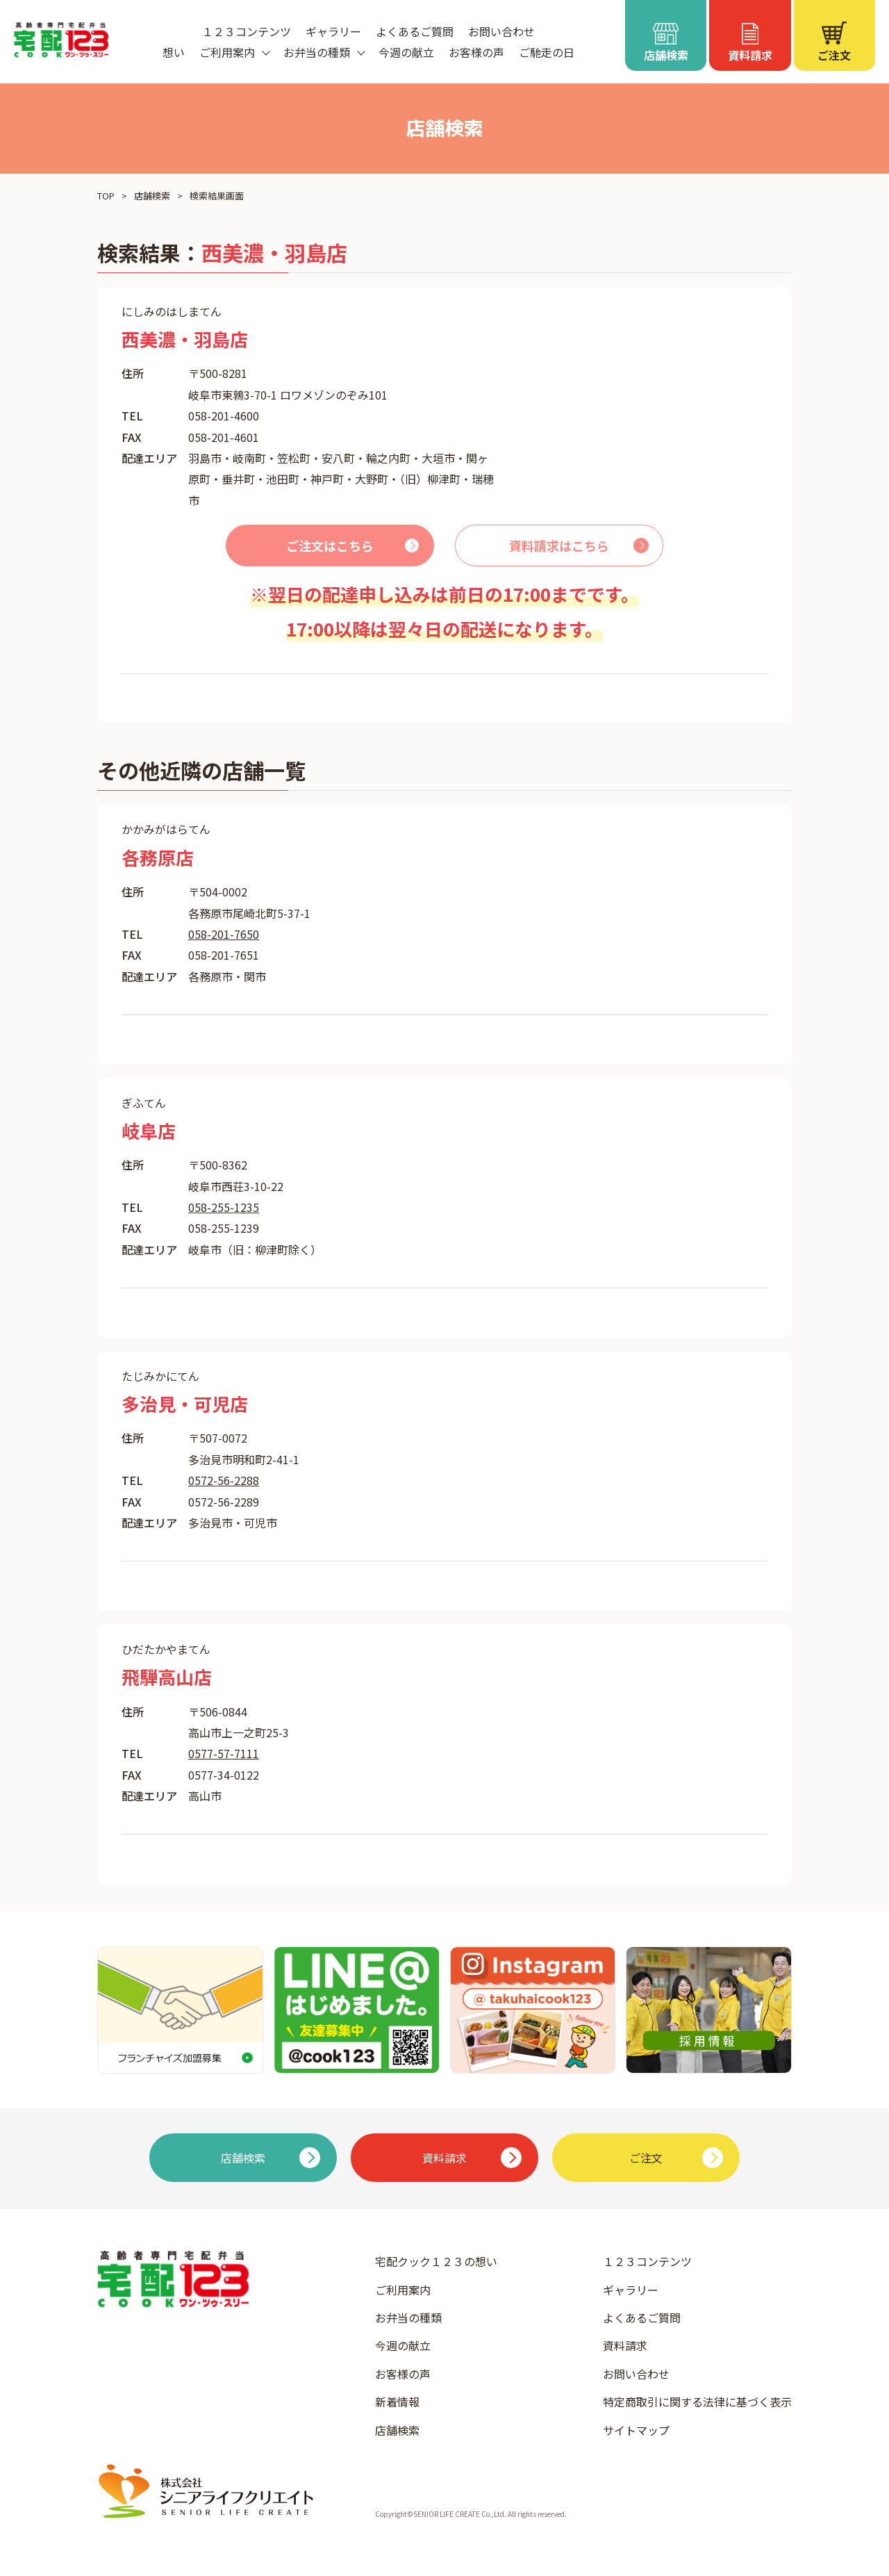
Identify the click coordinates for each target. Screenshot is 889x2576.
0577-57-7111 (223, 1753)
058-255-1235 (223, 1207)
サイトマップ (636, 2430)
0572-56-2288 (223, 1480)
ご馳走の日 (546, 52)
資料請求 (625, 2345)
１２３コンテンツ (246, 31)
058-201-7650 (223, 934)
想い (174, 52)
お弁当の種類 (408, 2317)
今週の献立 (406, 52)
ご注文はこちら (330, 545)
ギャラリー (333, 31)
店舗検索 (152, 195)
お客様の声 (476, 52)
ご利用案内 (403, 2289)
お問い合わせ (501, 31)
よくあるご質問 (415, 31)
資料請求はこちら (559, 545)
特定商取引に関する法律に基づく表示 (697, 2401)
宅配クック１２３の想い (436, 2261)
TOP (106, 195)
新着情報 (397, 2401)
